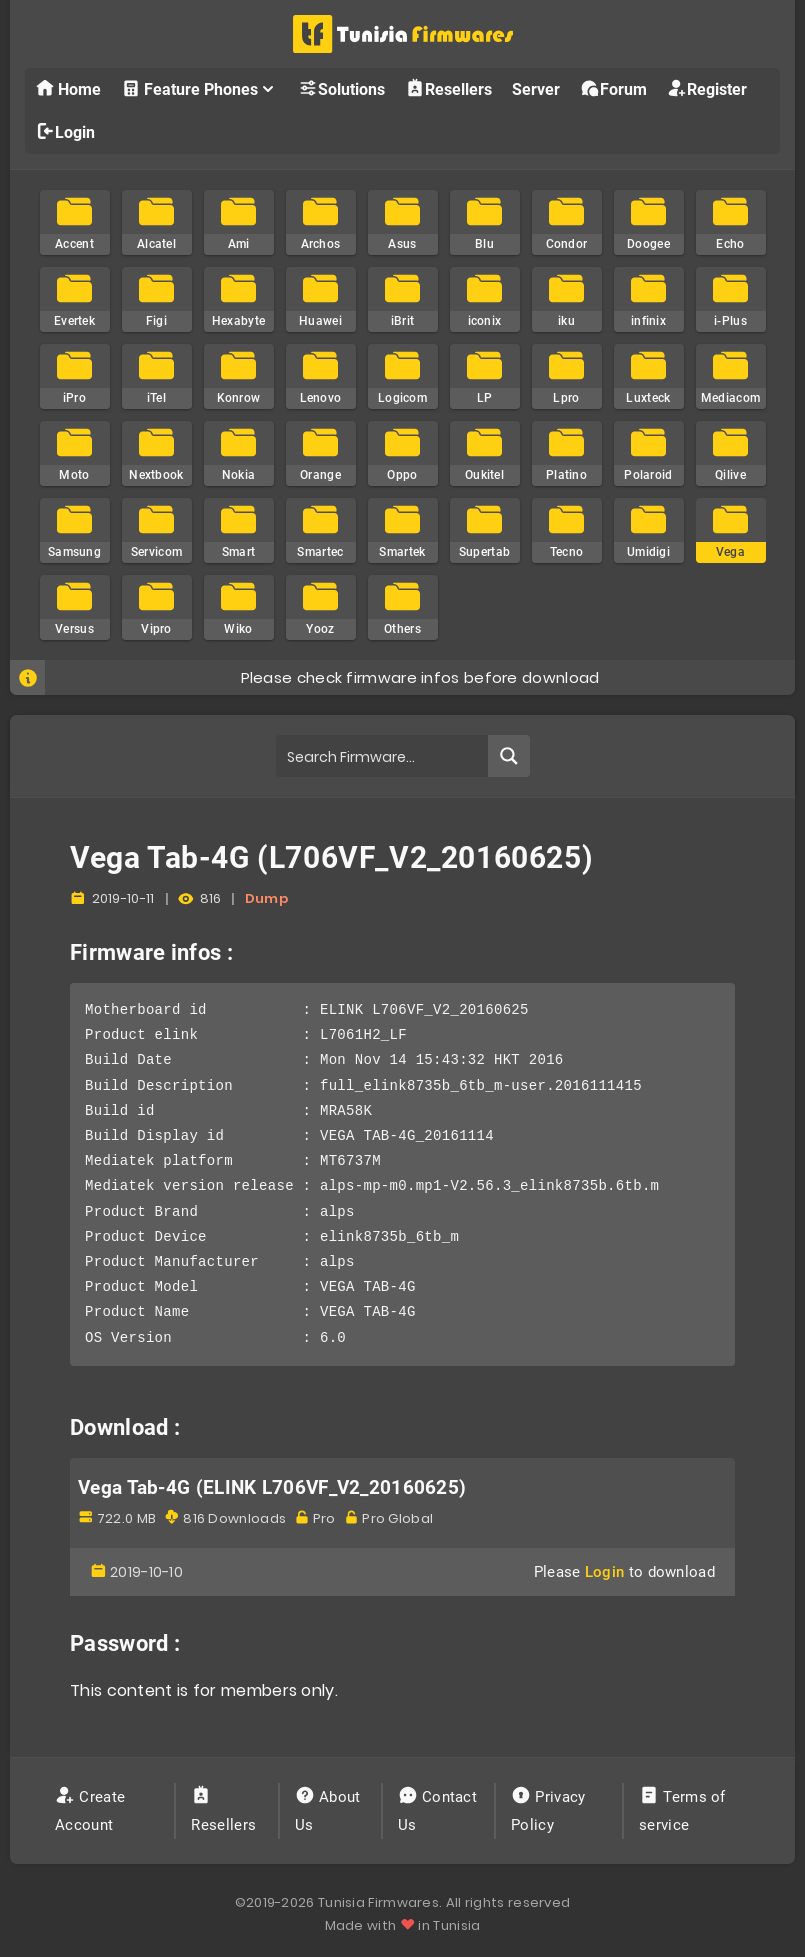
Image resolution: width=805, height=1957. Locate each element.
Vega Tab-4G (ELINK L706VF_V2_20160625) (272, 1488)
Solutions (341, 88)
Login (65, 131)
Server (536, 89)
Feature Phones (199, 88)
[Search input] (383, 756)
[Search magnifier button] (509, 756)
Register (707, 88)
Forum (613, 88)
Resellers (448, 88)
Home (68, 88)
